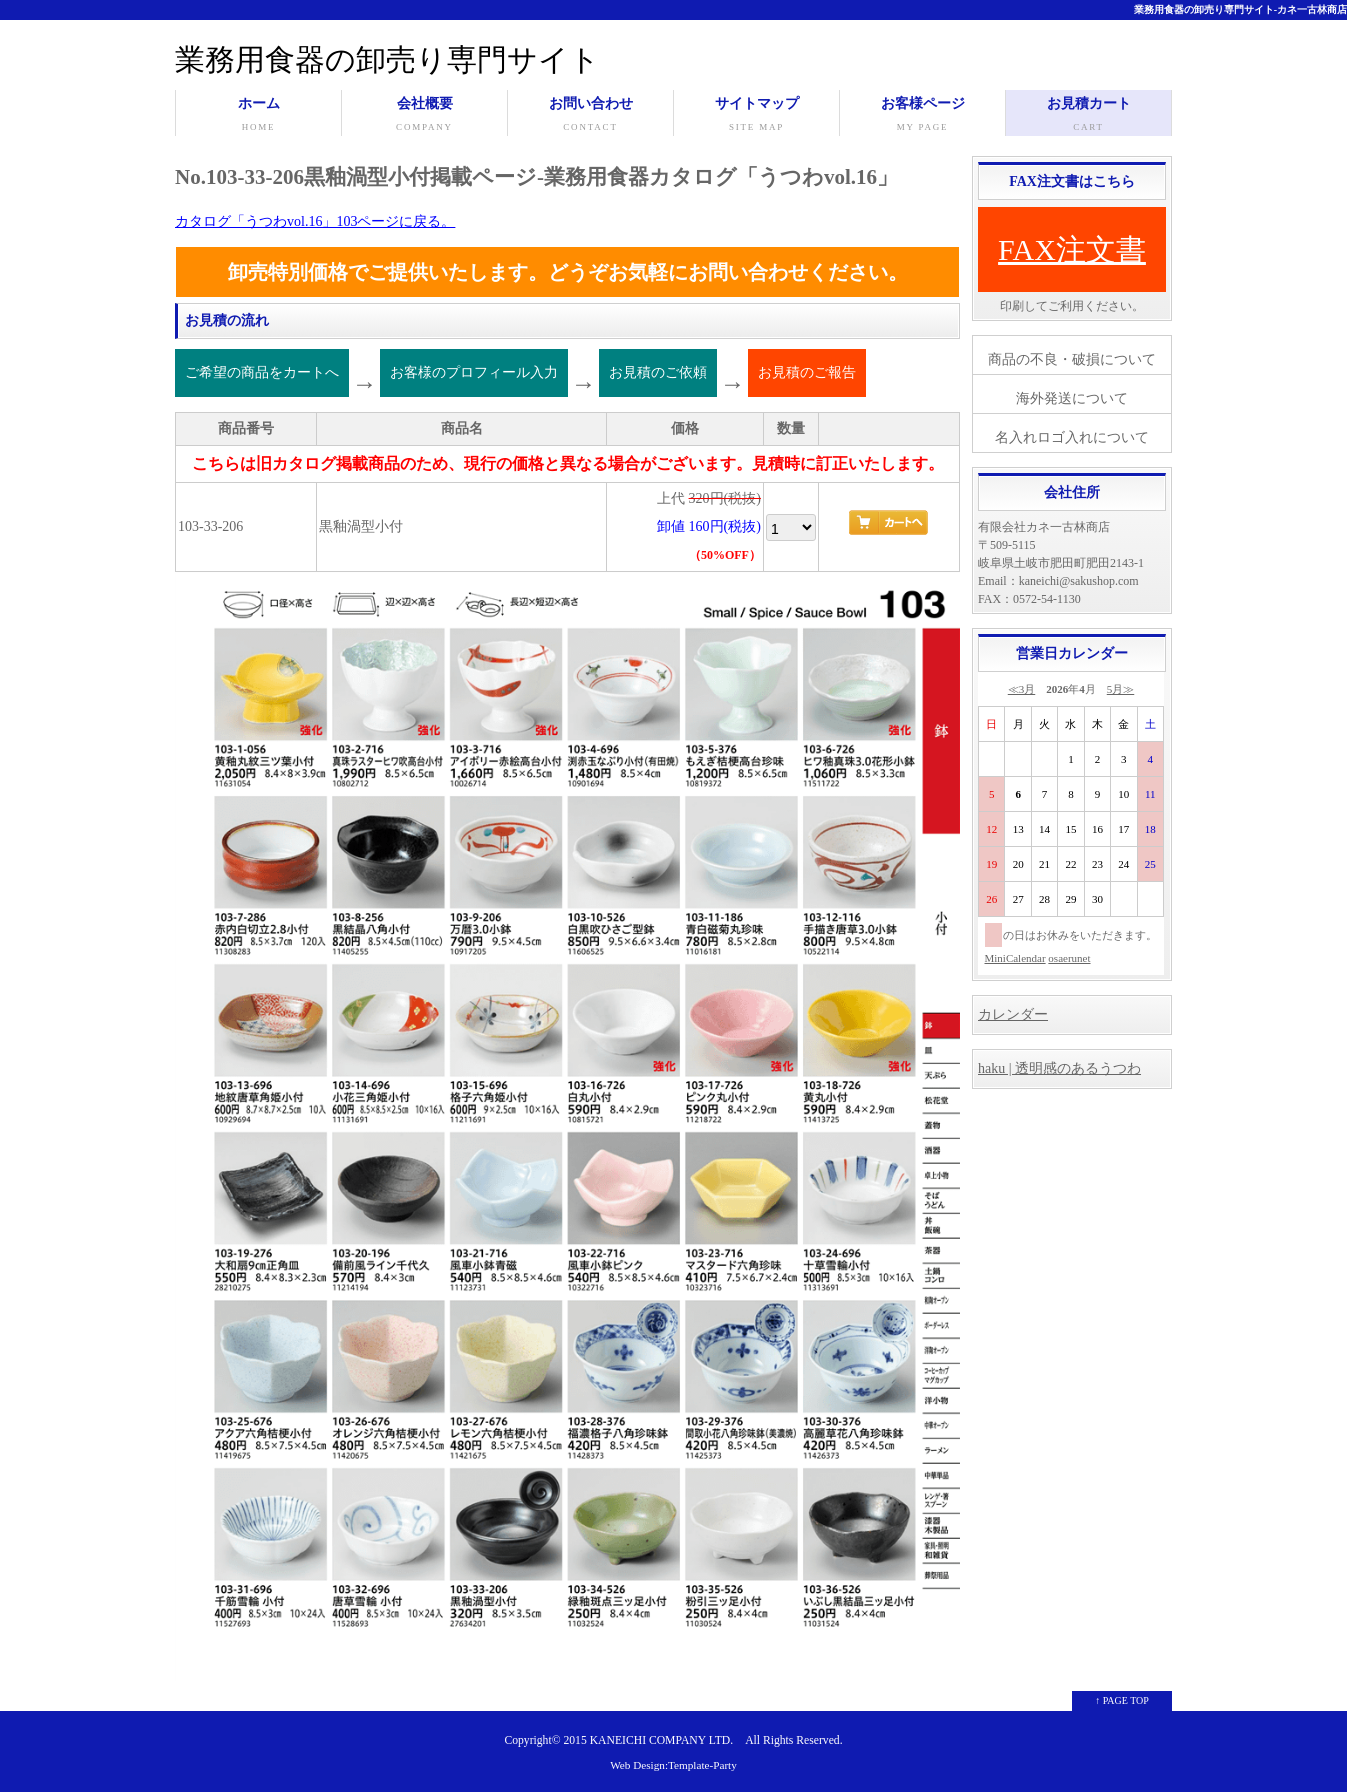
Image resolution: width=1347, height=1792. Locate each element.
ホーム (258, 116)
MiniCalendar (1015, 958)
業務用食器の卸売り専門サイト (387, 59)
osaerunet (1069, 958)
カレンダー (1013, 1014)
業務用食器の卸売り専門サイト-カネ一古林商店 (1240, 9)
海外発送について (1072, 398)
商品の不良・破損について (1072, 359)
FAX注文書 (1072, 249)
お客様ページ (922, 116)
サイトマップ (756, 116)
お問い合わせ (590, 116)
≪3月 (1022, 689)
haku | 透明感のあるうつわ (1059, 1068)
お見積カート (1088, 116)
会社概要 (424, 116)
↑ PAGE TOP (1122, 1700)
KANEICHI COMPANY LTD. (661, 1740)
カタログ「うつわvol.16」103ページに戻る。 (315, 221)
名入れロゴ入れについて (1072, 437)
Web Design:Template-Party (673, 1765)
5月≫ (1121, 689)
